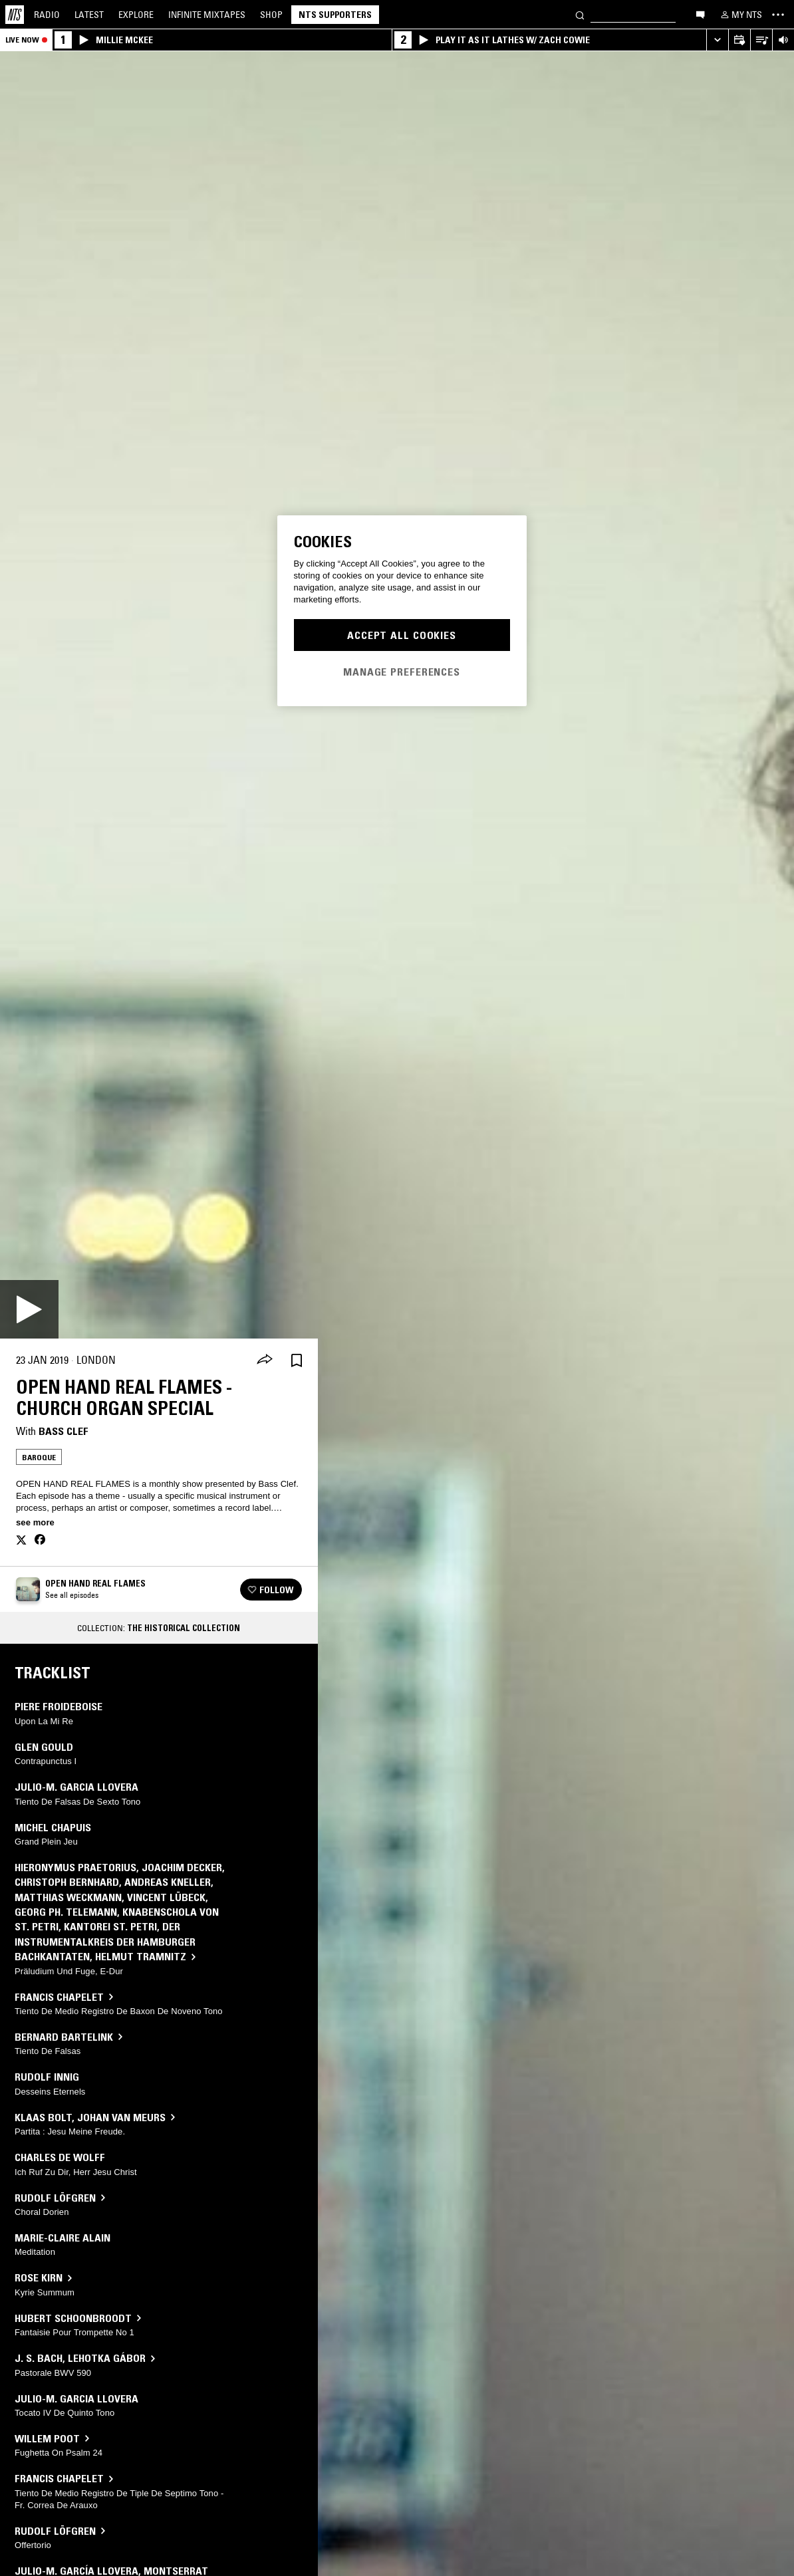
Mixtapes (206, 15)
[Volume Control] (783, 40)
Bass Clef (63, 1431)
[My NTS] (740, 15)
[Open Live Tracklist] (761, 40)
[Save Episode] (297, 1360)
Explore (136, 15)
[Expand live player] (717, 40)
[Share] (265, 1360)
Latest (89, 15)
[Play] (29, 1309)
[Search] (580, 14)
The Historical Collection (183, 1627)
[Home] (14, 14)
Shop (271, 15)
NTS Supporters (335, 15)
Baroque (39, 1457)
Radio (47, 15)
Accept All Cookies (401, 635)
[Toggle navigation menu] (778, 14)
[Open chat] (700, 14)
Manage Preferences (401, 671)
